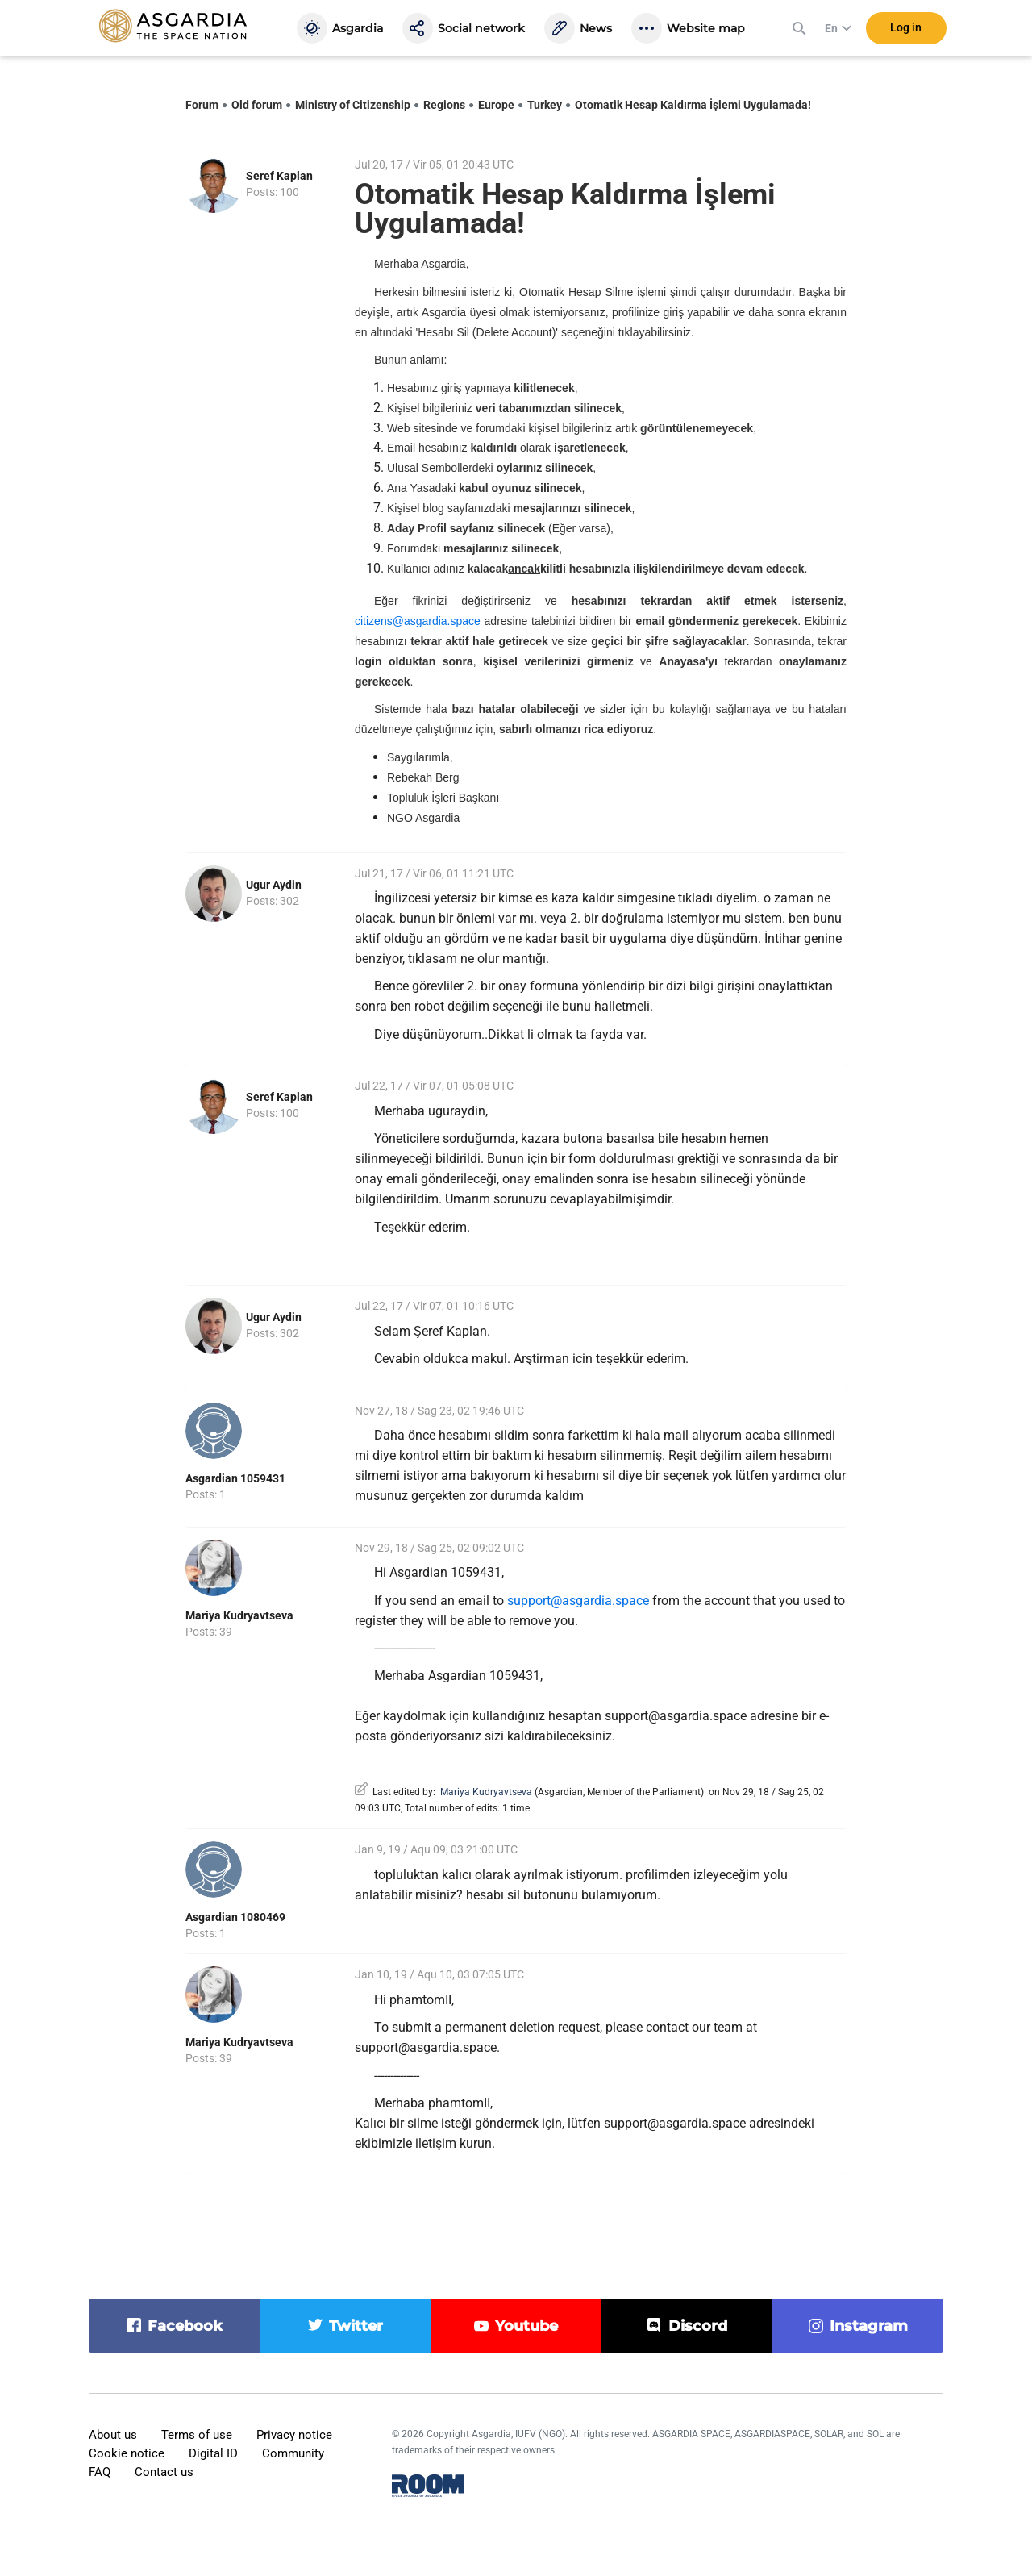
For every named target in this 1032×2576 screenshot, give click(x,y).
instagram (869, 2326)
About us (113, 2435)
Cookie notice (126, 2453)
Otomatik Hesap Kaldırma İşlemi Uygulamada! (693, 104)
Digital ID (213, 2453)
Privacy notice (294, 2435)
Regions (444, 104)
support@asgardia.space (578, 1600)
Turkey (544, 104)
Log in (906, 31)
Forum (201, 104)
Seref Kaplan (279, 175)
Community (293, 2453)
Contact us (164, 2472)
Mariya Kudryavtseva (239, 1615)
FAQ (99, 2472)
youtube (526, 2326)
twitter (356, 2326)
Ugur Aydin (274, 884)
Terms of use (196, 2435)
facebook (185, 2326)
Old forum (256, 104)
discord (697, 2326)
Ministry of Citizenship (352, 104)
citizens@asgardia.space (418, 621)
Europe (496, 104)
